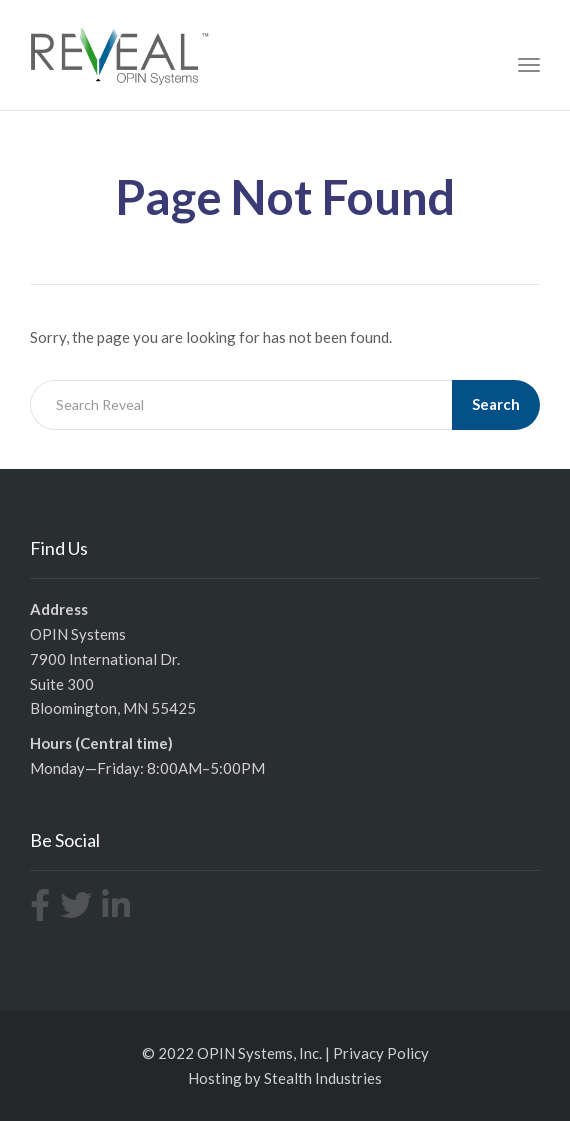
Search (496, 404)
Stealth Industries (323, 1078)
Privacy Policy (381, 1053)
